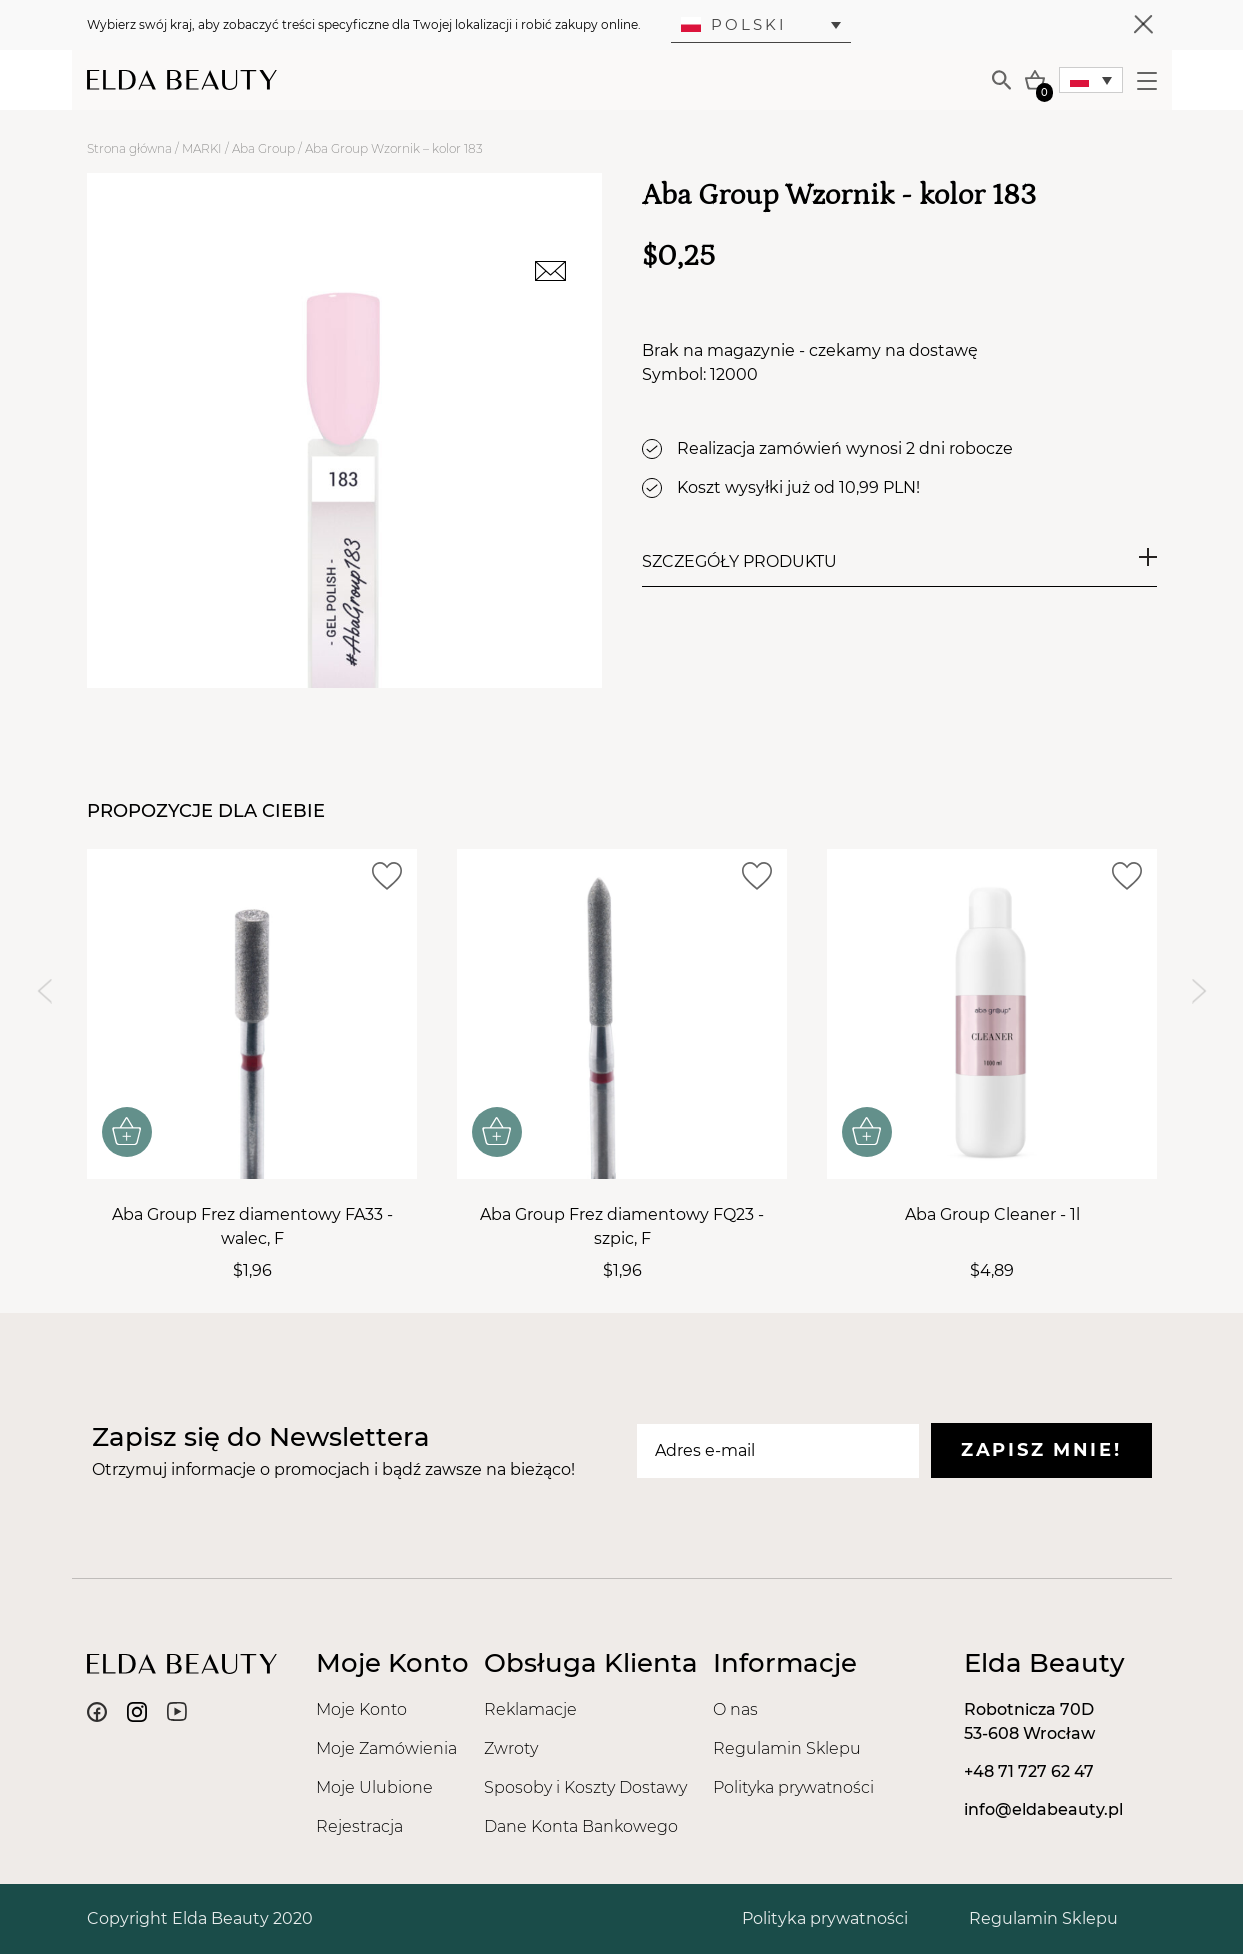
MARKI (202, 148)
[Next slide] (1199, 991)
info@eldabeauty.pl (1043, 1809)
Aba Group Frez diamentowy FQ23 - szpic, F (622, 1226)
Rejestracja (359, 1826)
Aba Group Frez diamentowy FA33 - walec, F (251, 1226)
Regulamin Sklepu (787, 1748)
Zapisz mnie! (1041, 1450)
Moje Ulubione (374, 1787)
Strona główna (129, 148)
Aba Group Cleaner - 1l (991, 1214)
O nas (735, 1709)
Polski (734, 24)
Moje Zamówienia (386, 1748)
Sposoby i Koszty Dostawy (585, 1787)
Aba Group (263, 148)
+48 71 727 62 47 (1029, 1771)
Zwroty (511, 1748)
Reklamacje (530, 1709)
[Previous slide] (44, 991)
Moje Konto (361, 1709)
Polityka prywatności (793, 1787)
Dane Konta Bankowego (581, 1826)
